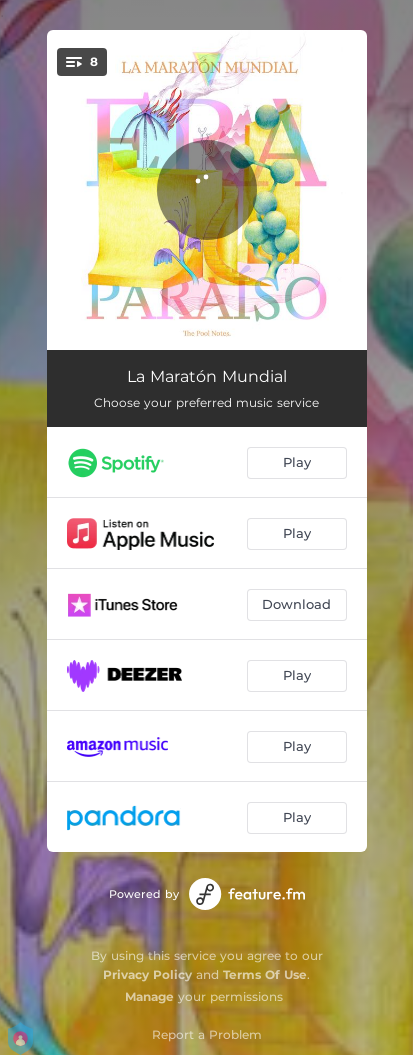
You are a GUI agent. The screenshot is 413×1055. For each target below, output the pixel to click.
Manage (149, 996)
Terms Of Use (265, 974)
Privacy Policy (147, 974)
